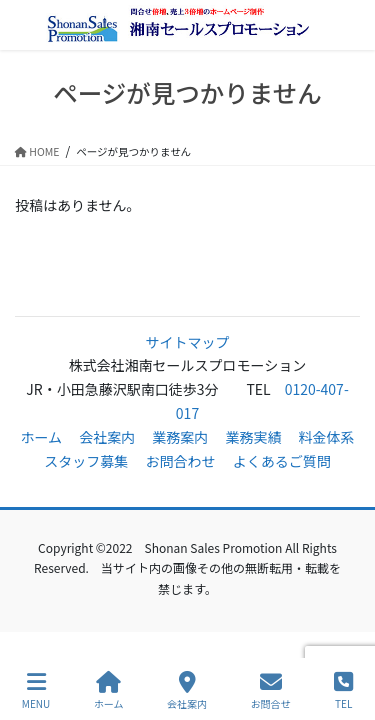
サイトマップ (188, 342)
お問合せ (271, 690)
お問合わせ (181, 461)
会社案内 (107, 437)
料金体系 (327, 437)
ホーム (41, 437)
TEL (343, 690)
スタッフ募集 (86, 461)
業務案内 (180, 437)
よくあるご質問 (282, 461)
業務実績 (253, 437)
